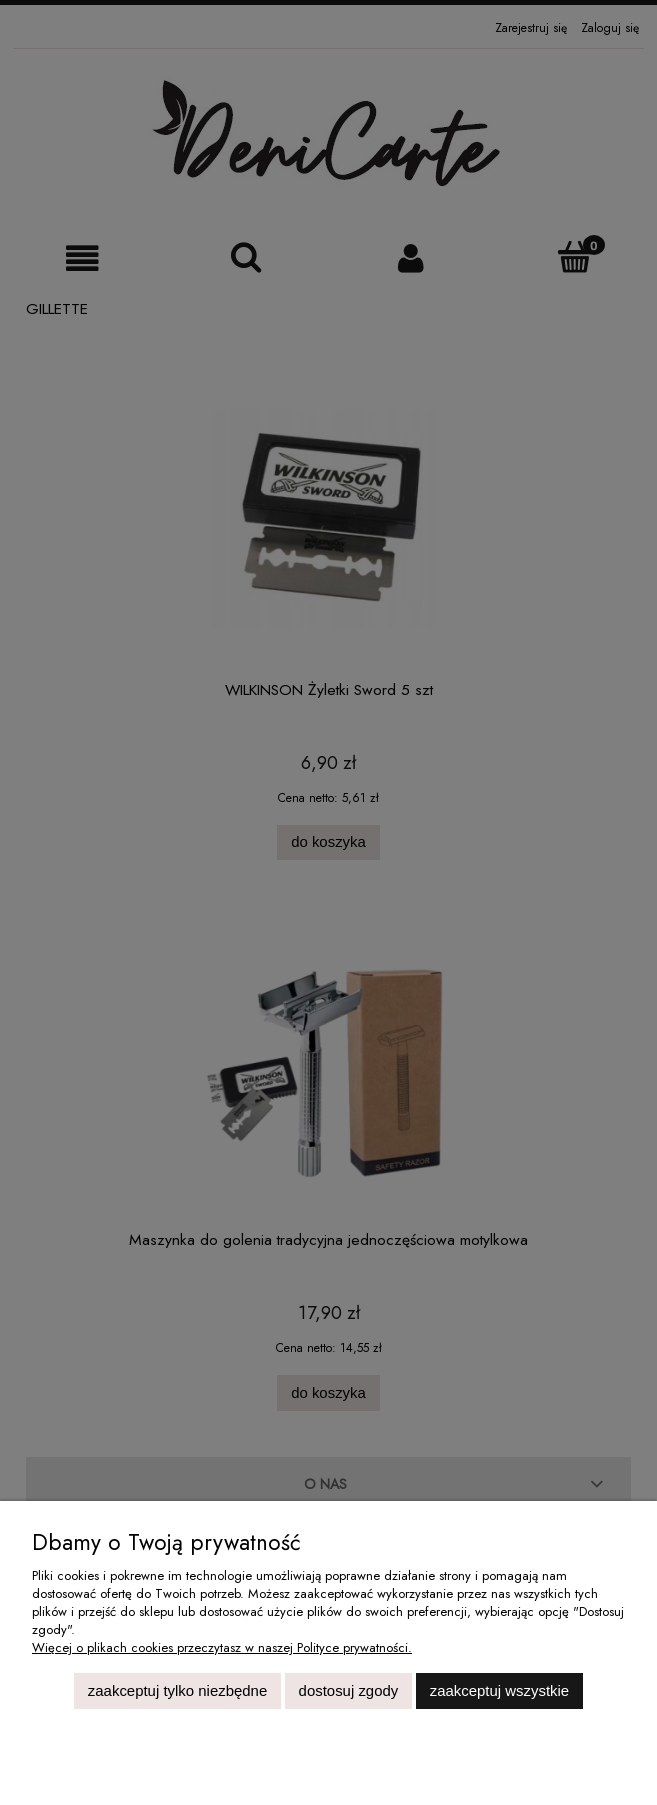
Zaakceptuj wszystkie (499, 1690)
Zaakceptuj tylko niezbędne (177, 1690)
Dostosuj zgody (349, 1690)
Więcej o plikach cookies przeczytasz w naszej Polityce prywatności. (222, 1647)
